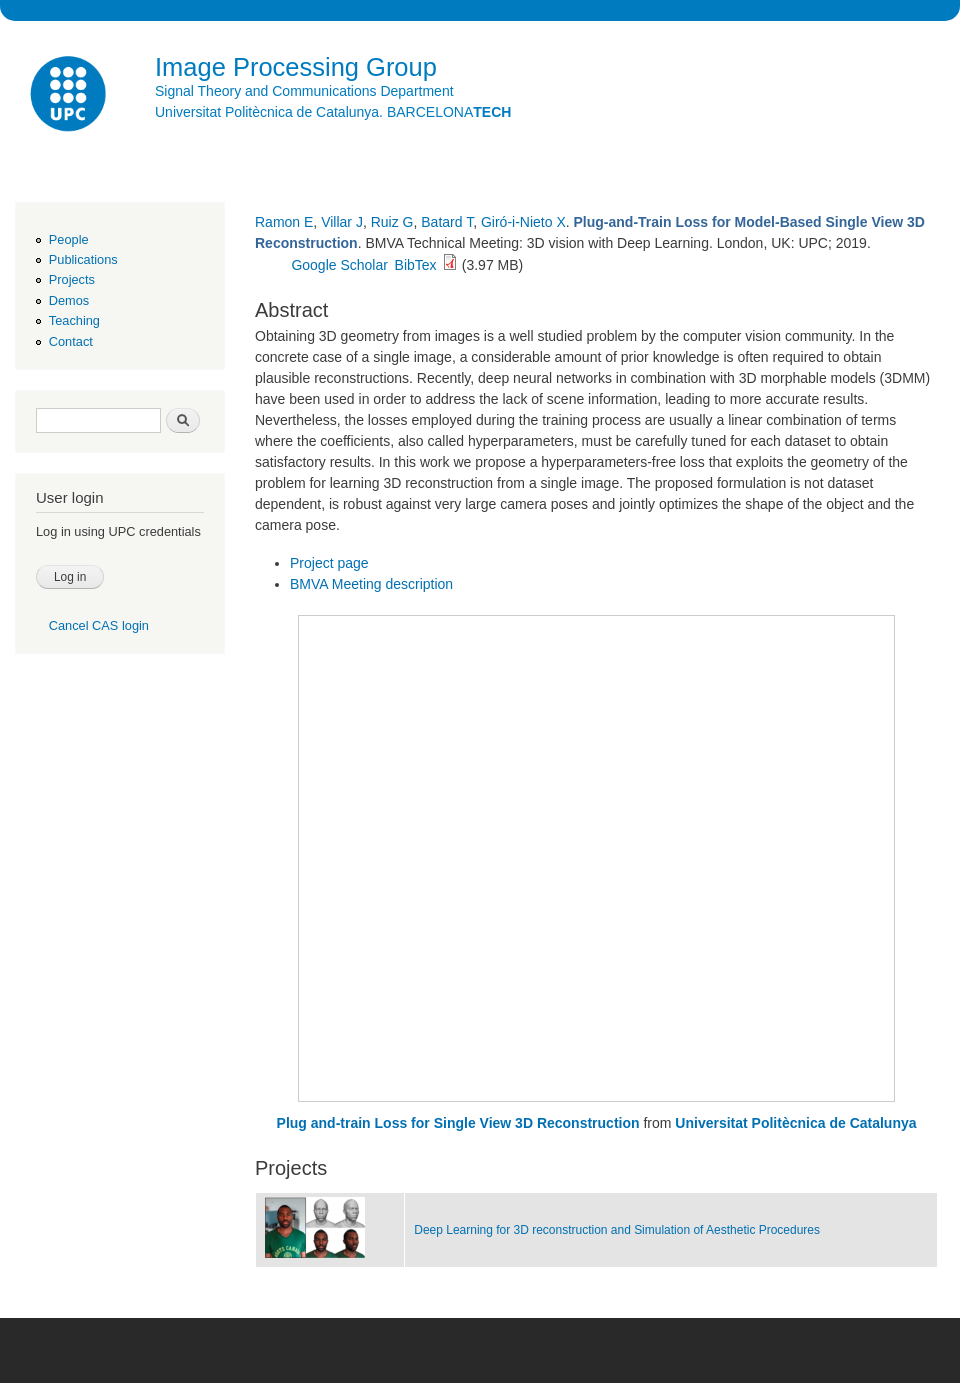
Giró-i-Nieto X (523, 222)
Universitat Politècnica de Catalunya (795, 1123)
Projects (72, 279)
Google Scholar (339, 265)
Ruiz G (392, 222)
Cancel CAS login (99, 625)
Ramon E (284, 222)
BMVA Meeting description (371, 584)
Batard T (447, 222)
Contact (71, 341)
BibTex (416, 265)
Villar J (342, 222)
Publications (83, 259)
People (69, 239)
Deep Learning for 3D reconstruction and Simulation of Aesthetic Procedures (617, 1230)
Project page (329, 563)
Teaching (74, 320)
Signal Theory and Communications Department (304, 91)
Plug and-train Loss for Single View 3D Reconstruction (458, 1123)
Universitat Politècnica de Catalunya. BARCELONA (333, 112)
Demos (69, 300)
